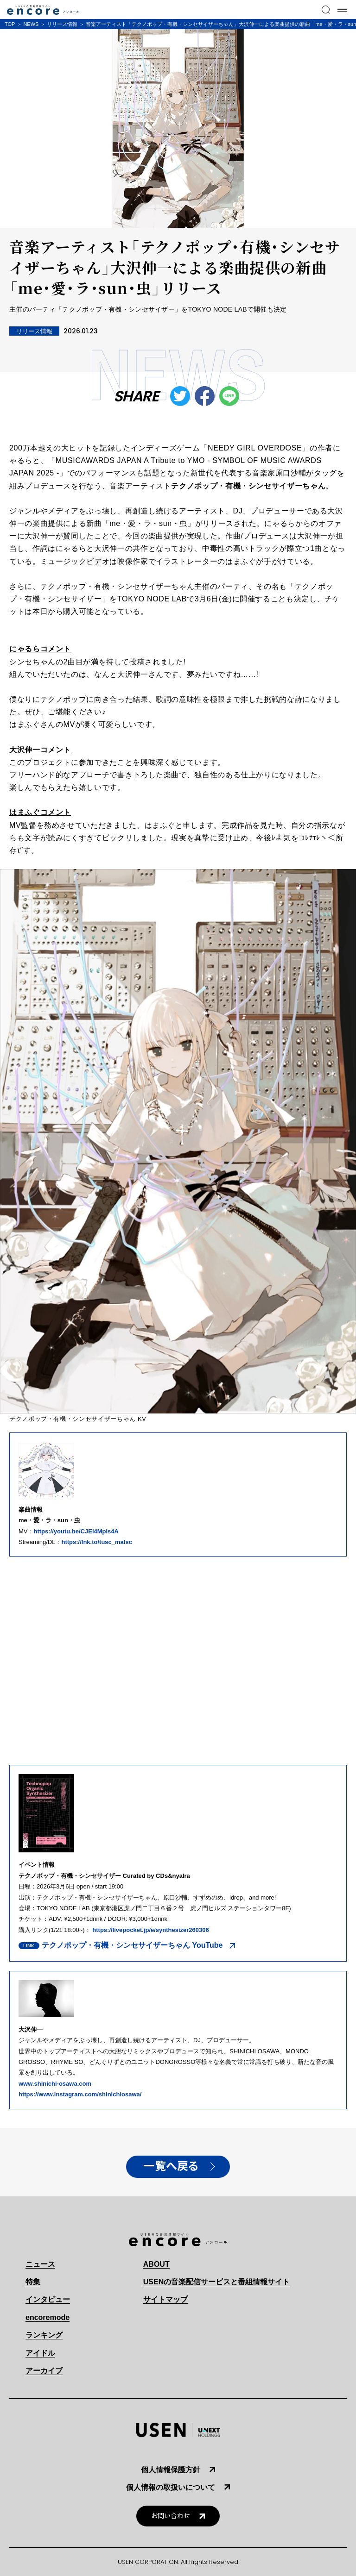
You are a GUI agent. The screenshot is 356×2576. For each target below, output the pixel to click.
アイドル (40, 2353)
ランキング (44, 2335)
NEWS (30, 24)
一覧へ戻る (171, 2166)
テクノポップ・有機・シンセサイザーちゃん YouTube (132, 1945)
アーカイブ (44, 2371)
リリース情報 (62, 24)
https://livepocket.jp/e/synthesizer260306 (150, 1929)
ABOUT (156, 2264)
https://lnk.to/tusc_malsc (96, 1541)
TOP (10, 24)
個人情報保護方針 (170, 2470)
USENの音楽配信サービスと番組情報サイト (216, 2282)
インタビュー (47, 2299)
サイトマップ (165, 2299)
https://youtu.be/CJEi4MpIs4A (76, 1531)
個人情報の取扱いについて (170, 2487)
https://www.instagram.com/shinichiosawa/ (80, 2094)
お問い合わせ (170, 2516)
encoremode (47, 2317)
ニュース (40, 2264)
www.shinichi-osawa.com (55, 2083)
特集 (32, 2282)
